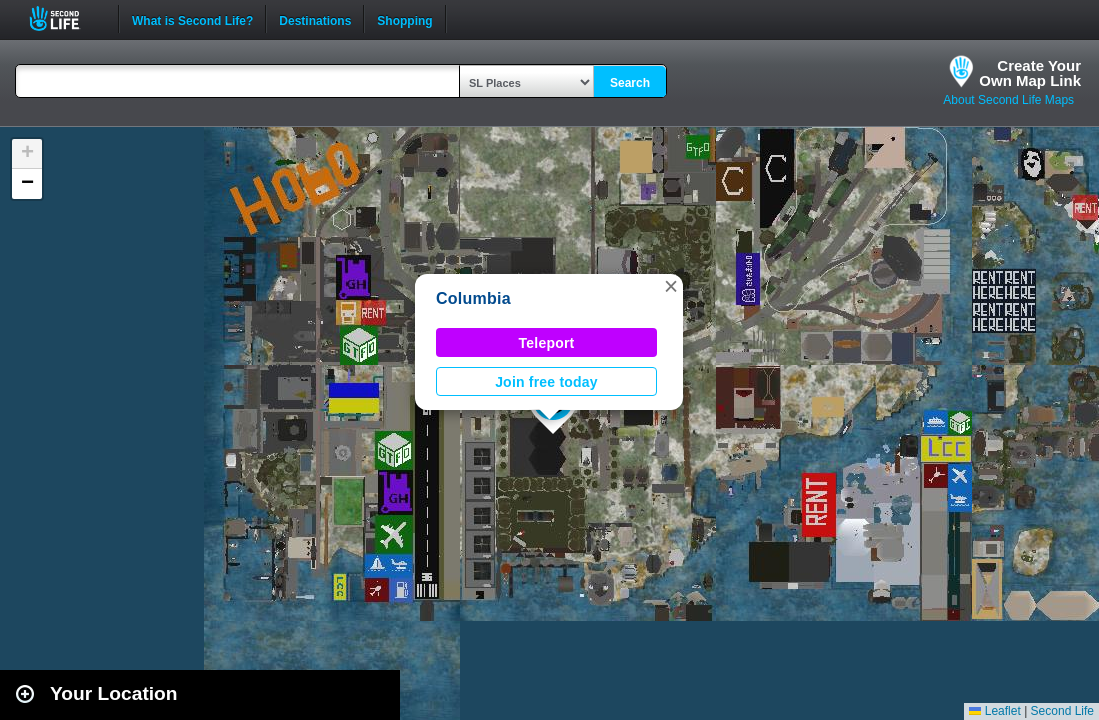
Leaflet (994, 711)
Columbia (473, 298)
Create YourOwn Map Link (1030, 73)
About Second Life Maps (1008, 100)
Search (630, 83)
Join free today (546, 382)
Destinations (315, 19)
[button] (671, 286)
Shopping (404, 19)
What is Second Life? (192, 19)
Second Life (65, 18)
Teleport (547, 343)
